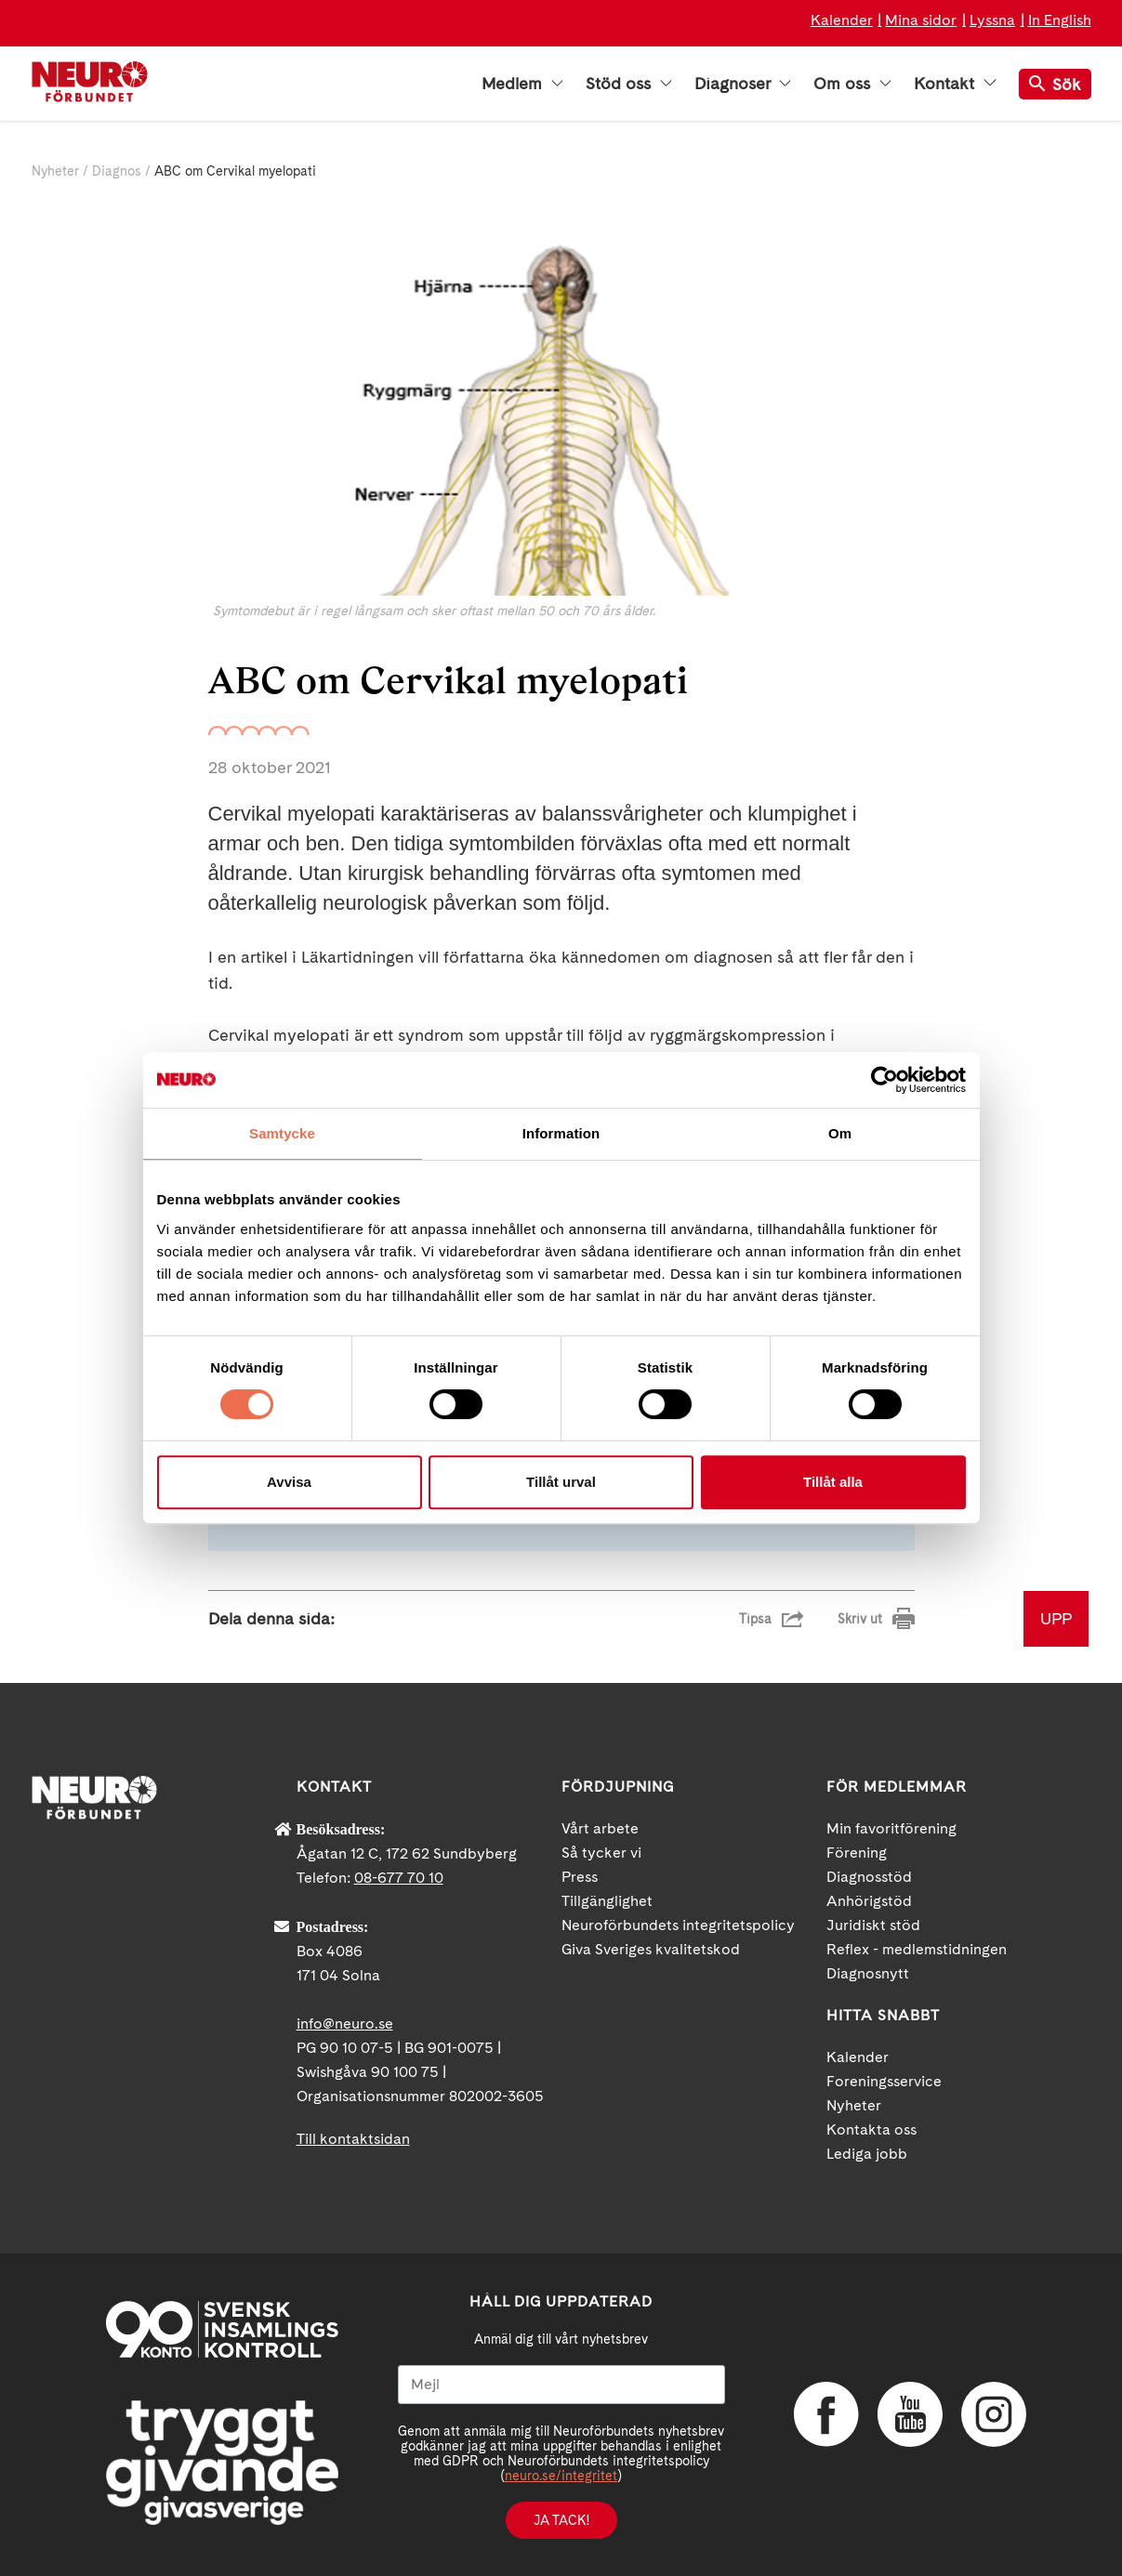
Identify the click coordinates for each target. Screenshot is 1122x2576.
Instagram (993, 2414)
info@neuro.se (345, 2023)
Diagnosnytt (867, 1973)
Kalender (842, 20)
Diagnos (116, 171)
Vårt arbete (600, 1828)
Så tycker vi (601, 1852)
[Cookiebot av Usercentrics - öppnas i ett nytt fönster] (884, 1080)
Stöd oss (629, 83)
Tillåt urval (561, 1482)
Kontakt (955, 83)
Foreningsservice (884, 2081)
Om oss (852, 83)
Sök (1055, 84)
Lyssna (992, 20)
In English (1059, 20)
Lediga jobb (866, 2153)
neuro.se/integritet (561, 2475)
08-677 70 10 (398, 1877)
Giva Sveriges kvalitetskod (650, 1949)
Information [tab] (561, 1133)
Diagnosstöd (869, 1877)
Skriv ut (860, 1618)
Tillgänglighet (607, 1901)
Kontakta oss (871, 2129)
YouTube (910, 2414)
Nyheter (55, 171)
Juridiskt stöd (873, 1925)
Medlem (522, 83)
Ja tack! (561, 2520)
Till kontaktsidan (353, 2139)
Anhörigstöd (869, 1901)
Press (579, 1877)
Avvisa (289, 1482)
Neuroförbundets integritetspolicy (678, 1925)
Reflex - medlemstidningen (916, 1949)
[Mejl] (561, 2384)
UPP (1056, 1618)
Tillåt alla (833, 1482)
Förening (856, 1852)
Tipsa (755, 1618)
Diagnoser (742, 83)
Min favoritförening (891, 1828)
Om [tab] (839, 1133)
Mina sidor (921, 20)
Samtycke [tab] (282, 1133)
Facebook (826, 2414)
